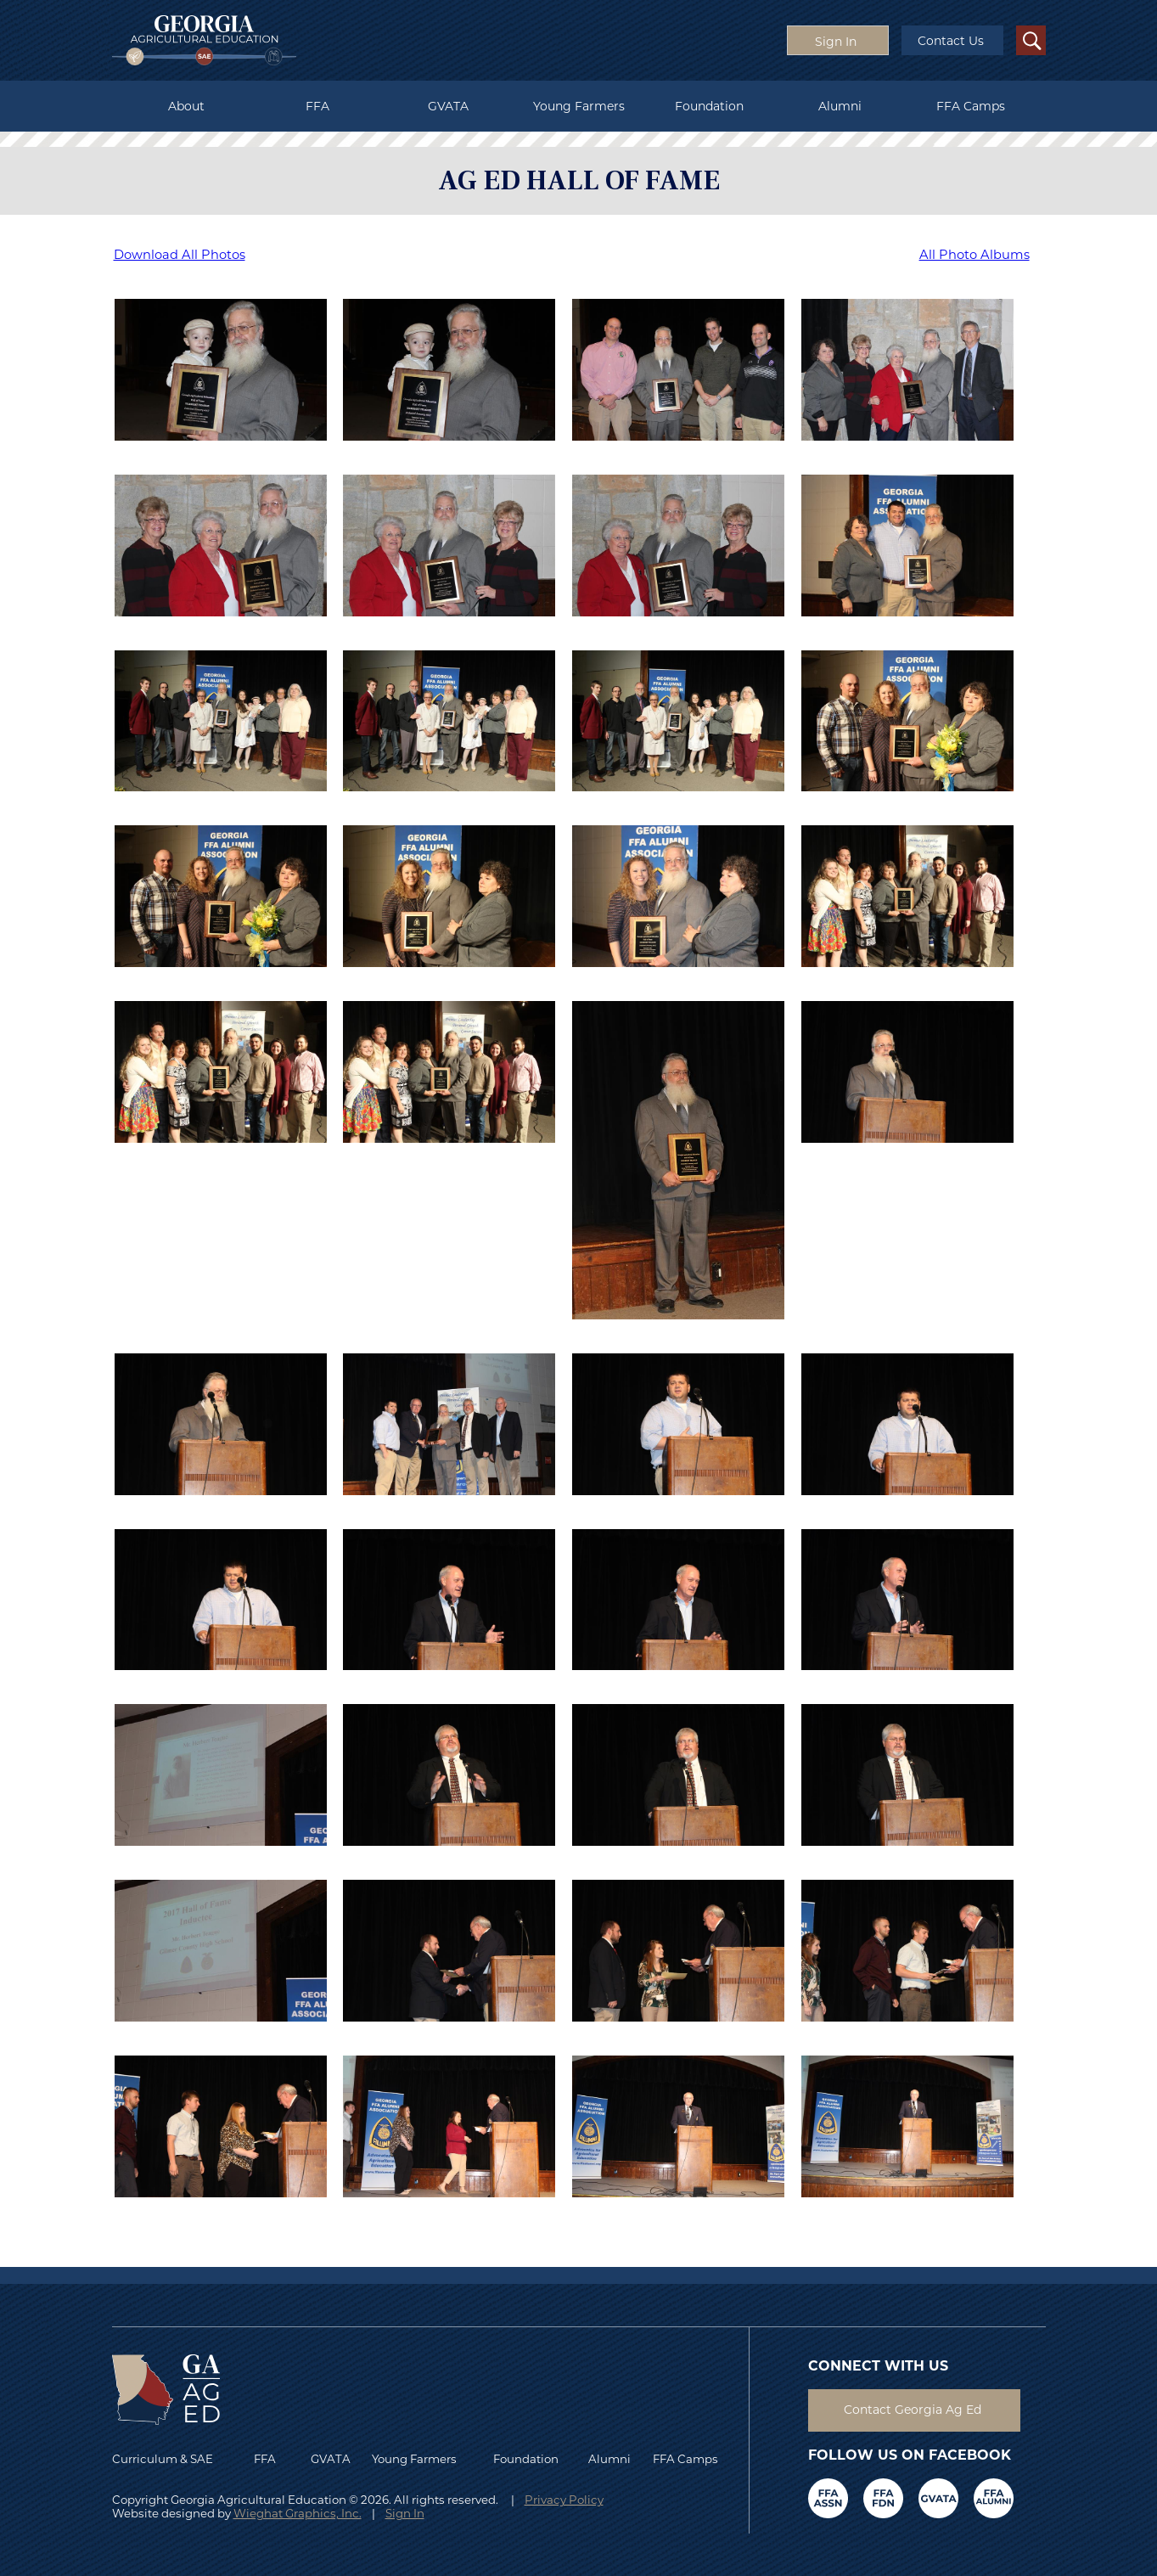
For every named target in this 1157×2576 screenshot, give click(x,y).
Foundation (709, 106)
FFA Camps (970, 106)
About (186, 106)
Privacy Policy (564, 2499)
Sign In (404, 2513)
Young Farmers (579, 106)
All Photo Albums (974, 254)
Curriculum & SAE (162, 2459)
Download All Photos (179, 254)
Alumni (840, 106)
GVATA (448, 106)
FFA (317, 106)
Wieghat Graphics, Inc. (297, 2513)
